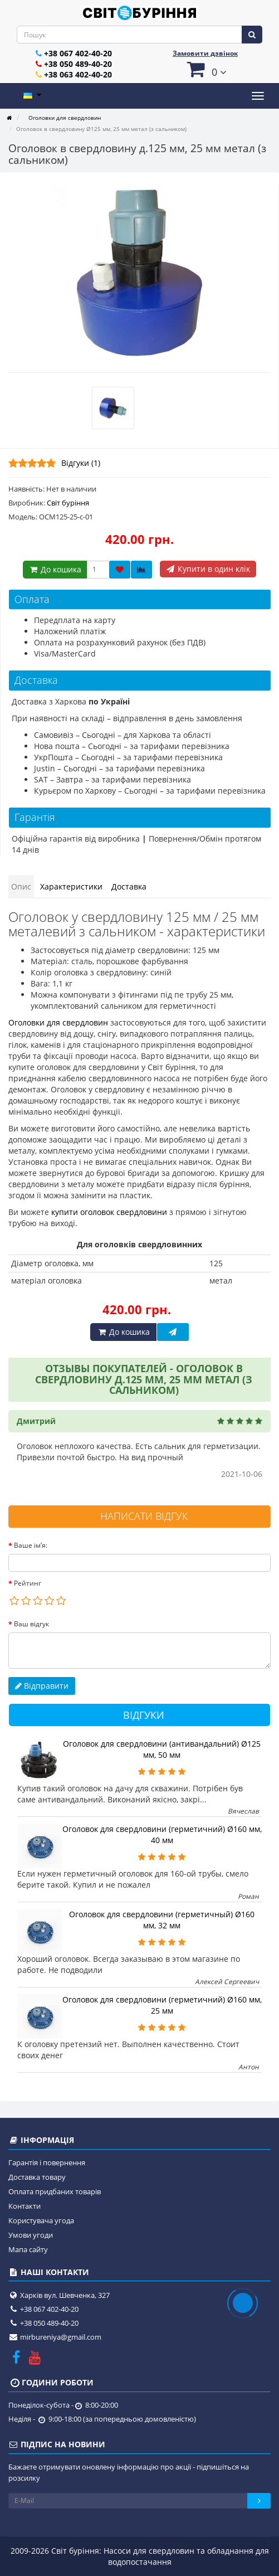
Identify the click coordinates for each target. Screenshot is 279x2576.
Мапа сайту (28, 2249)
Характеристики (71, 886)
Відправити (41, 1685)
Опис (21, 886)
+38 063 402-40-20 (78, 74)
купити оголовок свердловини (109, 1212)
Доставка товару (37, 2177)
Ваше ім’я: (30, 1545)
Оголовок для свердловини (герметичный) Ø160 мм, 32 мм (161, 1920)
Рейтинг (27, 1583)
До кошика (54, 569)
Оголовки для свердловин (58, 1022)
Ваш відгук (31, 1624)
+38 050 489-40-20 (78, 64)
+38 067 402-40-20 (78, 53)
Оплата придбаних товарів (54, 2191)
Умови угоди (30, 2235)
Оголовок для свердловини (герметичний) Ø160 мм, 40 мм (162, 1834)
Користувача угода (41, 2220)
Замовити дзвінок (205, 53)
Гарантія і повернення (46, 2162)
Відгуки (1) (80, 463)
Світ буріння (68, 503)
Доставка (128, 886)
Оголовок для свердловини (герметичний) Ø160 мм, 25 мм (162, 2005)
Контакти (24, 2206)
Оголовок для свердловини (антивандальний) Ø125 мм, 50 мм (162, 1749)
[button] (205, 69)
